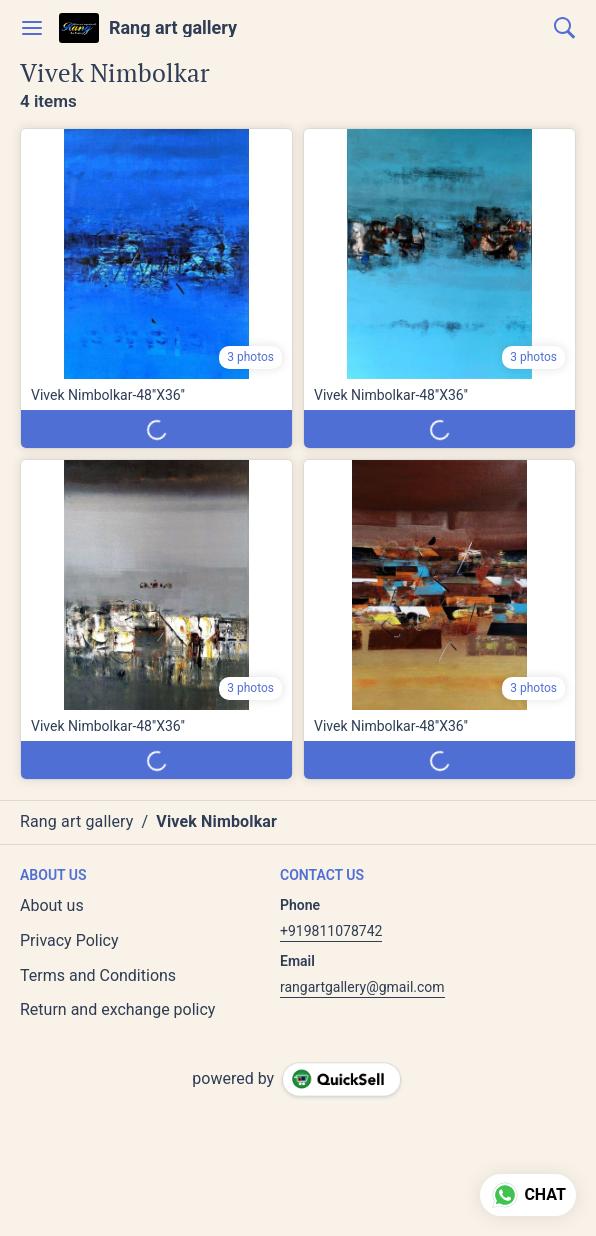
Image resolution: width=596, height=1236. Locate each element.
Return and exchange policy (117, 1009)
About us (52, 905)
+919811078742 (331, 931)
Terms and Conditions (98, 975)
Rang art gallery (173, 28)
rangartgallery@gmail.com (362, 987)
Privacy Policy (69, 940)
